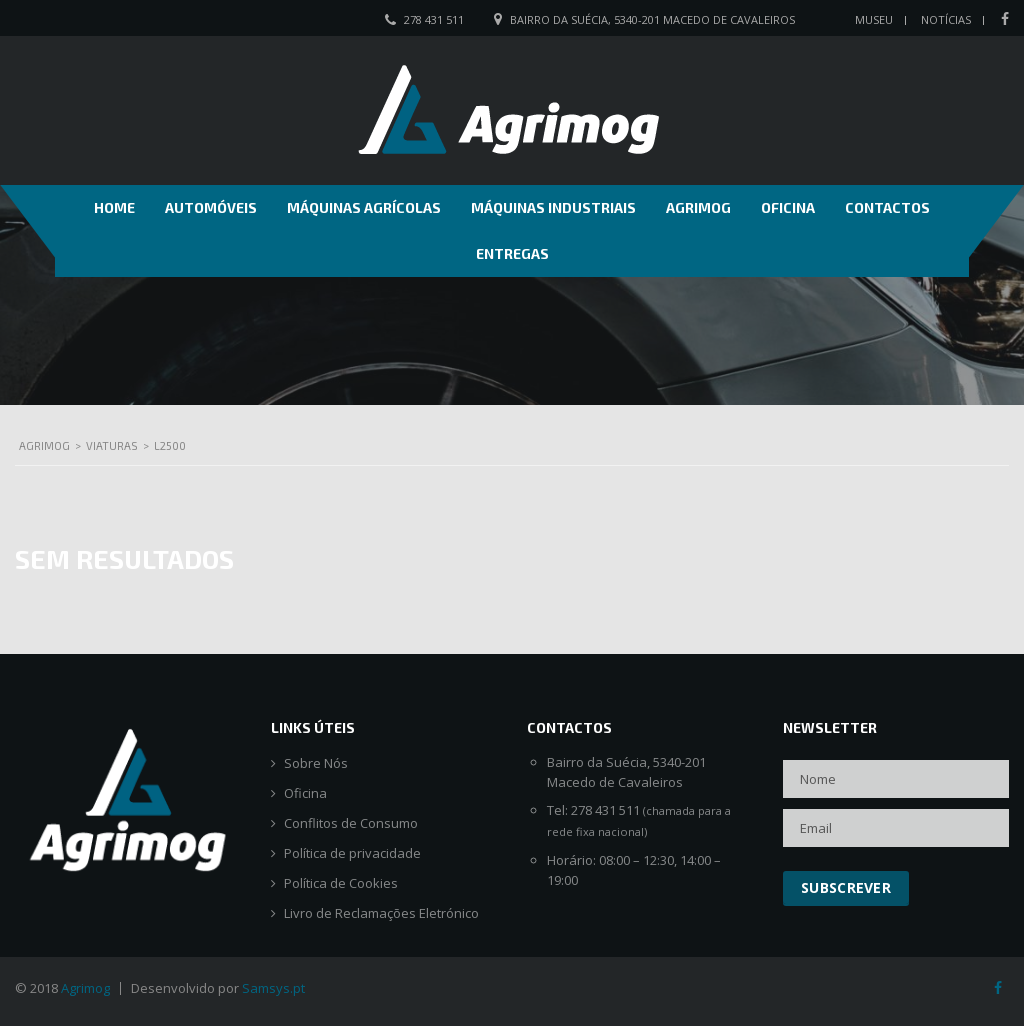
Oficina (788, 207)
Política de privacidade (352, 853)
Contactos (887, 207)
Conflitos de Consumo (351, 823)
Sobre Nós (316, 763)
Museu (874, 19)
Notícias (946, 19)
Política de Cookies (341, 883)
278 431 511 (434, 19)
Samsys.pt (273, 988)
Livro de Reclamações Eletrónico (381, 913)
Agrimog (698, 207)
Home (114, 207)
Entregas (512, 253)
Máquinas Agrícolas (364, 207)
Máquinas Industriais (553, 207)
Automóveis (211, 207)
